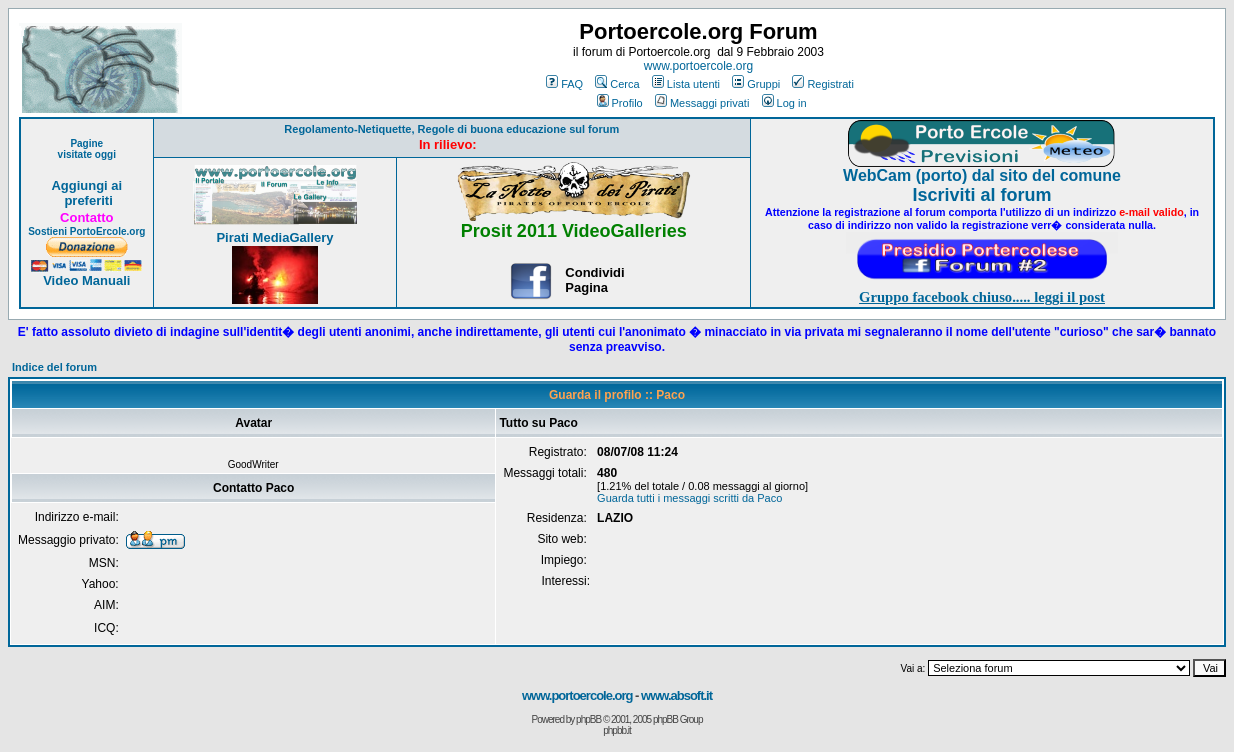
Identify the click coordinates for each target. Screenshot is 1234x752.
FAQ (564, 84)
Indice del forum (54, 367)
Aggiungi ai (86, 185)
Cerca (617, 84)
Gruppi (756, 84)
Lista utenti (686, 84)
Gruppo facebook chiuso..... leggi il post (982, 297)
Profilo (620, 103)
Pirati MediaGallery (274, 237)
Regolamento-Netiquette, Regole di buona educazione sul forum (451, 129)
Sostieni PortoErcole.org (86, 231)
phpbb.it (617, 730)
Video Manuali (86, 280)
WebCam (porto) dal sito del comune (982, 175)
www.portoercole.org (698, 66)
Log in (784, 103)
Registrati (822, 84)
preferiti (87, 200)
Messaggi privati (702, 103)
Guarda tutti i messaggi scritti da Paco (689, 498)
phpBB (588, 719)
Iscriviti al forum (982, 195)
